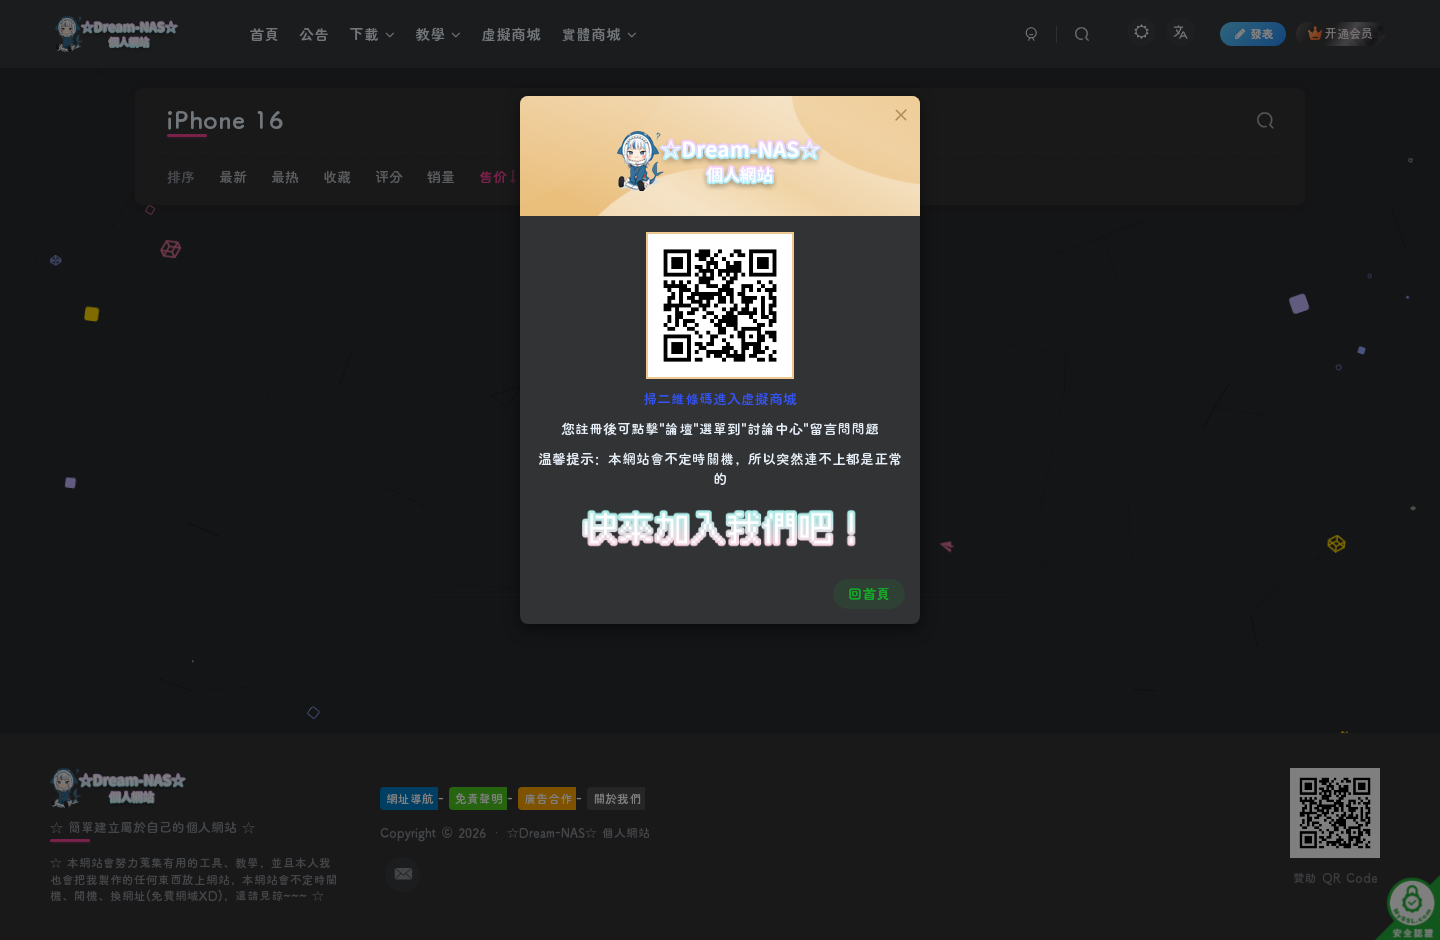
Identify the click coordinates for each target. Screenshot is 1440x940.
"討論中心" (774, 427)
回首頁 (866, 590)
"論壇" (679, 427)
